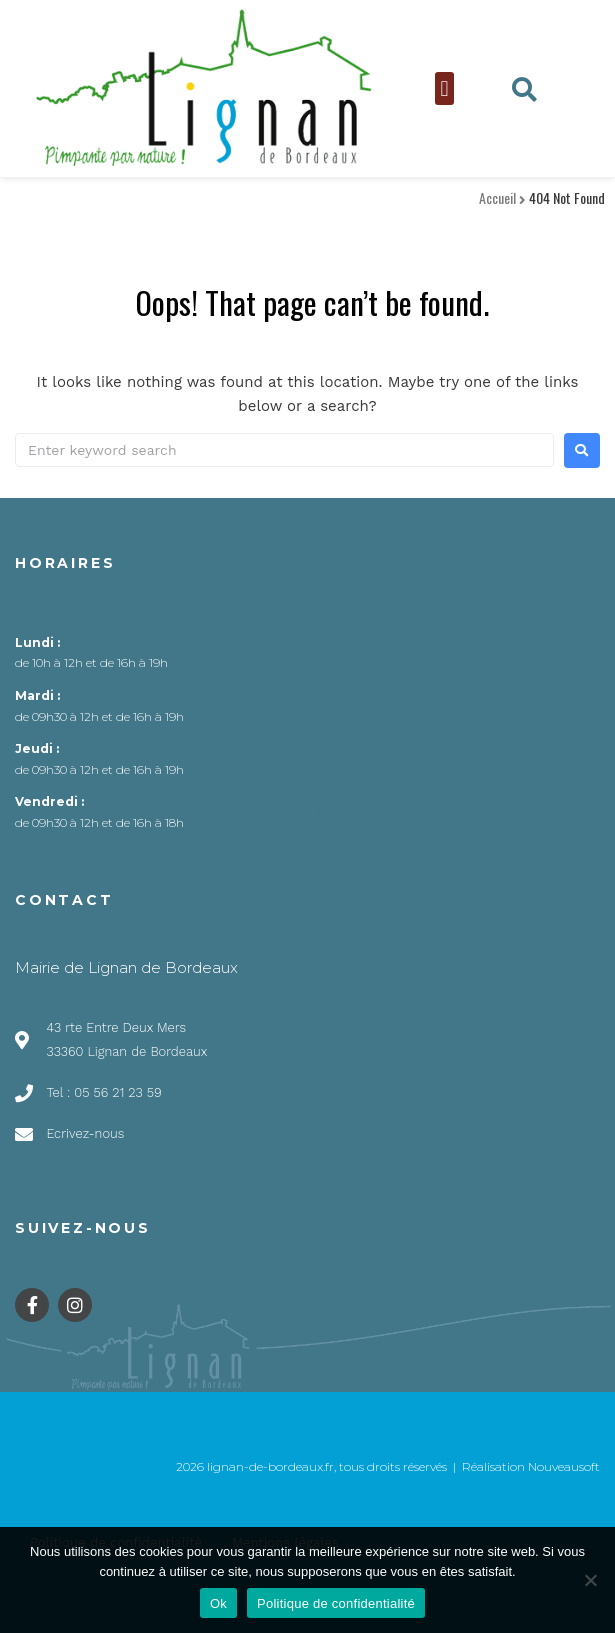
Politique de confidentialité (336, 1603)
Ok (218, 1603)
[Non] (590, 1580)
